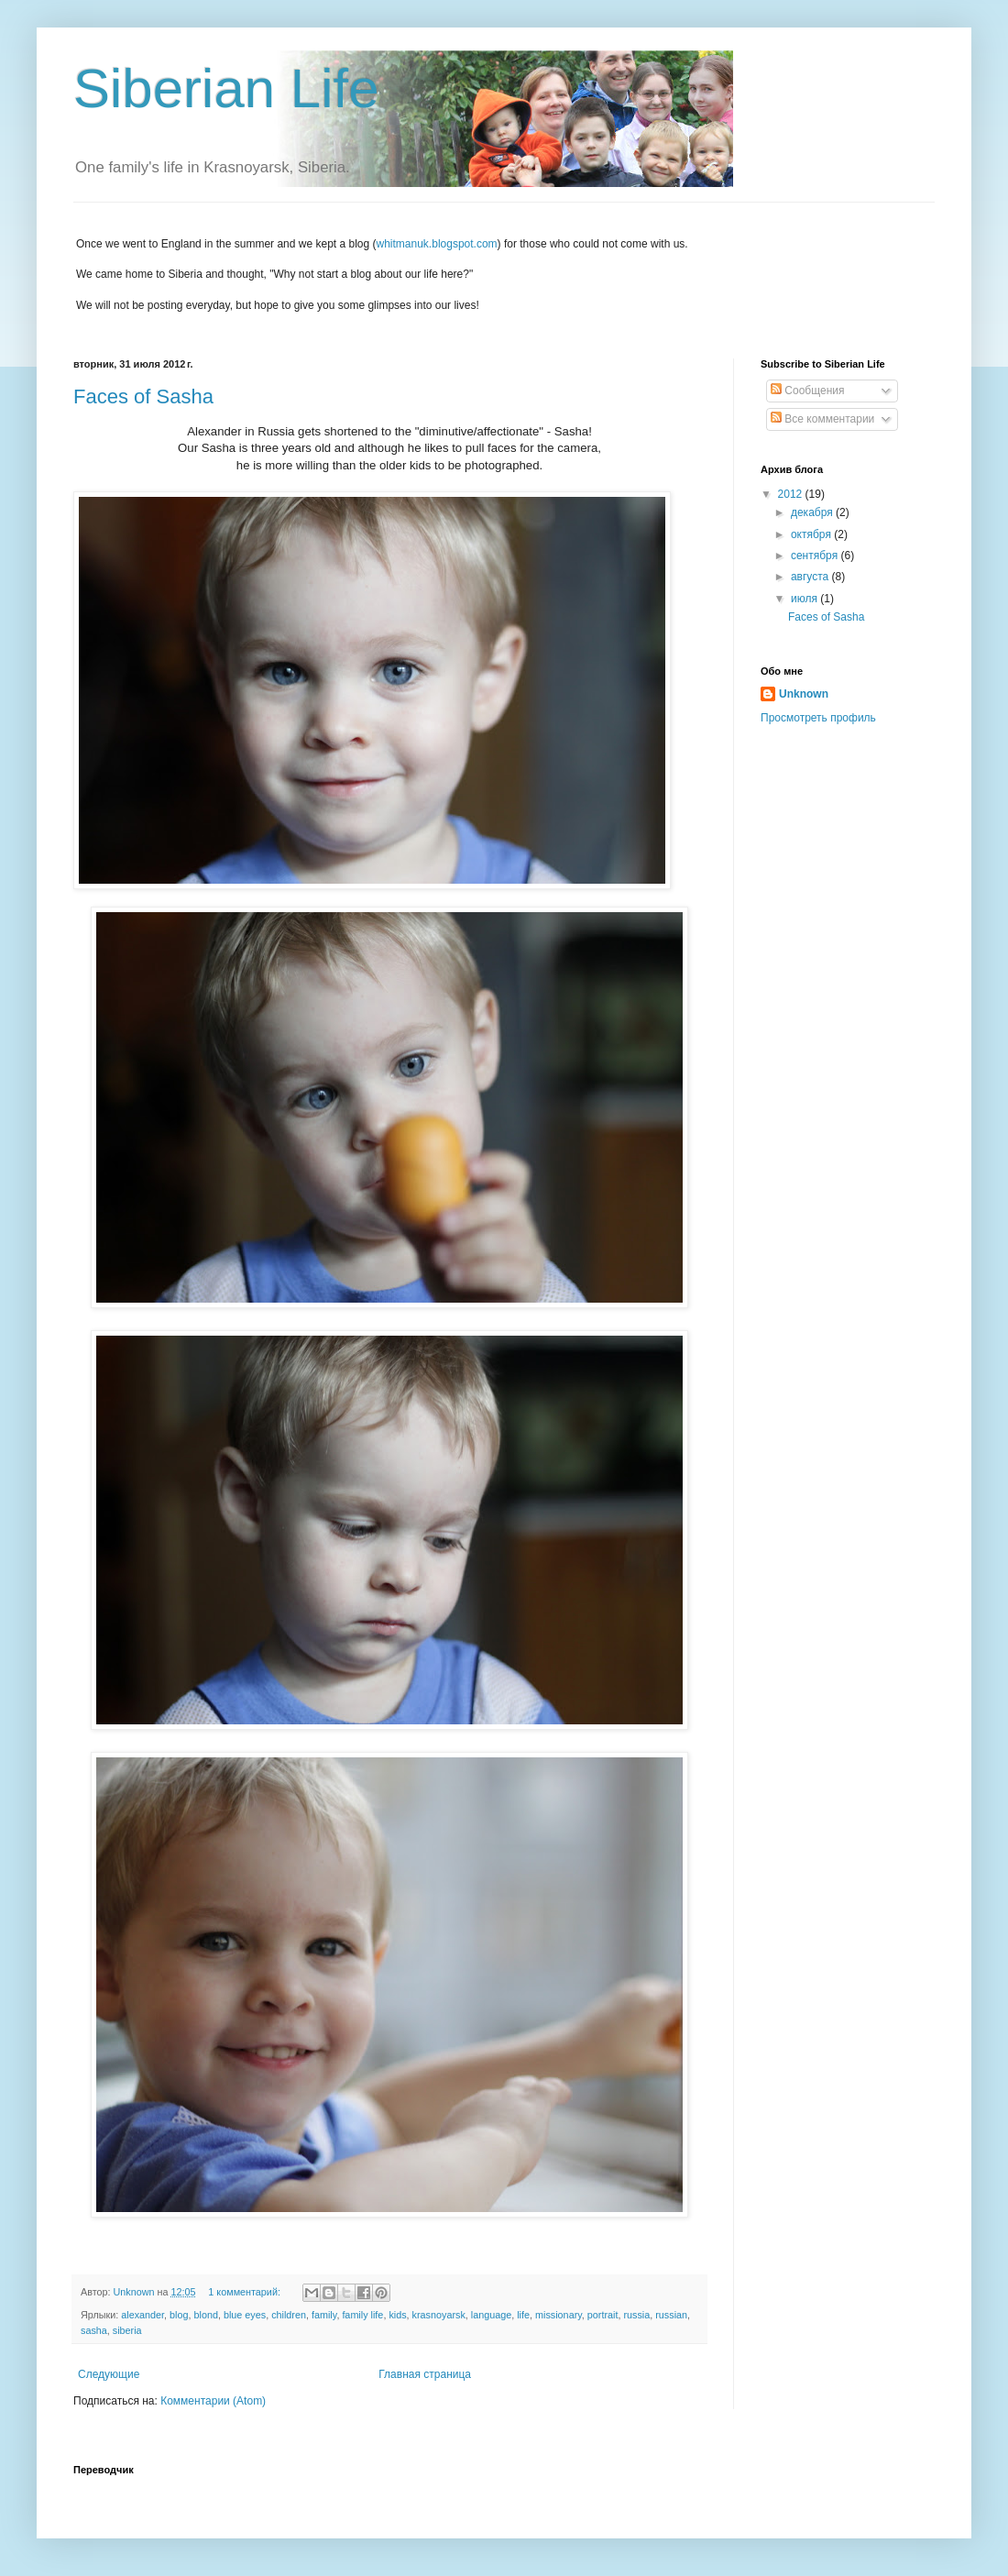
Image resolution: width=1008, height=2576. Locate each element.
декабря (813, 512)
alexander (142, 2314)
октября (812, 534)
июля (805, 598)
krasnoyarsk (439, 2314)
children (288, 2314)
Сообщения (807, 390)
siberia (127, 2330)
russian (671, 2314)
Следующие (108, 2374)
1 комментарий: (245, 2291)
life (523, 2314)
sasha (94, 2330)
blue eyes (245, 2314)
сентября (816, 555)
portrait (603, 2314)
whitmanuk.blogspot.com (437, 243)
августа (811, 576)
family (324, 2314)
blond (206, 2314)
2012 (791, 494)
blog (179, 2314)
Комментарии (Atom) (213, 2400)
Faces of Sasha (143, 396)
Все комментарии (822, 419)
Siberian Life (226, 88)
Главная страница (424, 2374)
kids (397, 2314)
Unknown (803, 694)
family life (362, 2314)
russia (636, 2314)
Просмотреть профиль (818, 717)
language (491, 2314)
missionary (558, 2314)
